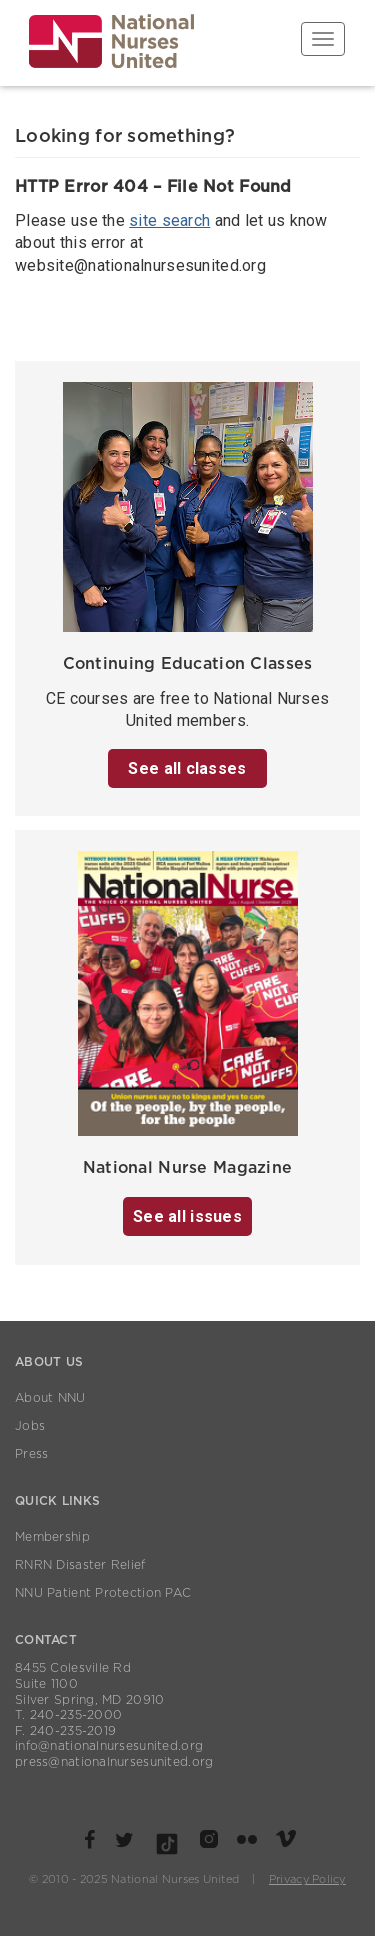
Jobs (30, 1426)
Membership (52, 1537)
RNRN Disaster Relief (80, 1565)
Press (31, 1454)
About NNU (50, 1398)
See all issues (187, 1216)
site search (169, 220)
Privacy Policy (307, 1879)
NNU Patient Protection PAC (103, 1593)
